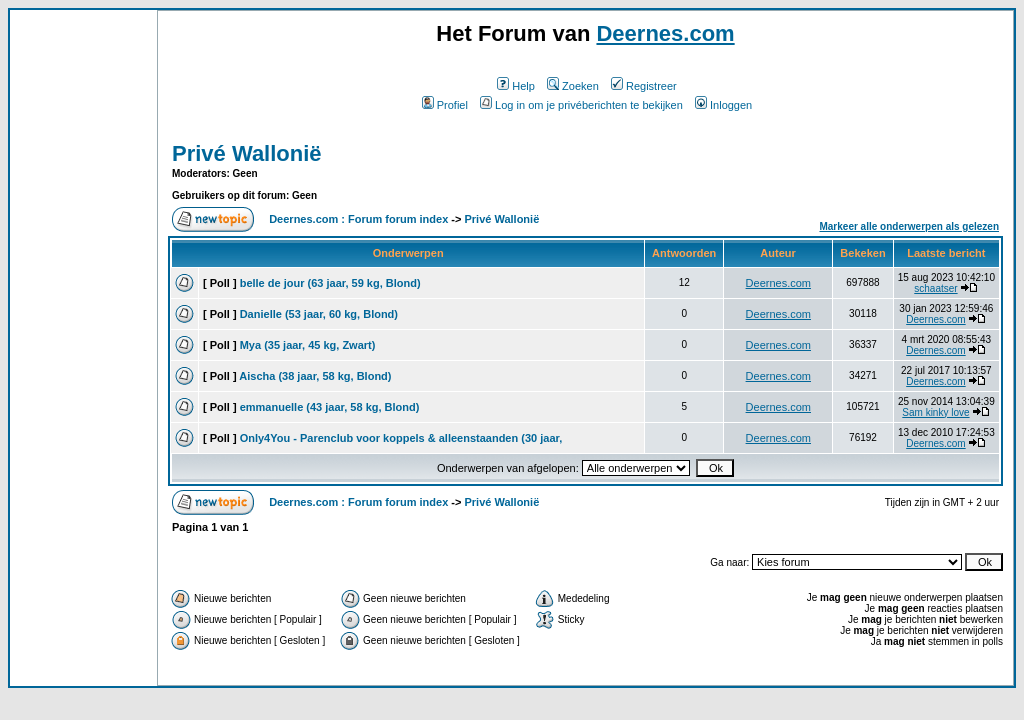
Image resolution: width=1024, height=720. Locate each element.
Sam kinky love (935, 412)
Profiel (445, 105)
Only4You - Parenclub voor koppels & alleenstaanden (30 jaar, (401, 438)
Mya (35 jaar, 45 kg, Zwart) (308, 345)
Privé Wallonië (247, 153)
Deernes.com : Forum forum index (358, 219)
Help (516, 86)
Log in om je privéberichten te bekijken (581, 105)
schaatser (935, 288)
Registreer (644, 86)
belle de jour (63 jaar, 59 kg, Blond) (330, 283)
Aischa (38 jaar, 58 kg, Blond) (315, 376)
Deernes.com (665, 33)
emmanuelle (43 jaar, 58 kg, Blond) (330, 407)
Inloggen (723, 105)
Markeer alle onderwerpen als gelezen (909, 226)
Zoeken (573, 86)
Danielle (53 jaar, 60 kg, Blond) (319, 314)
